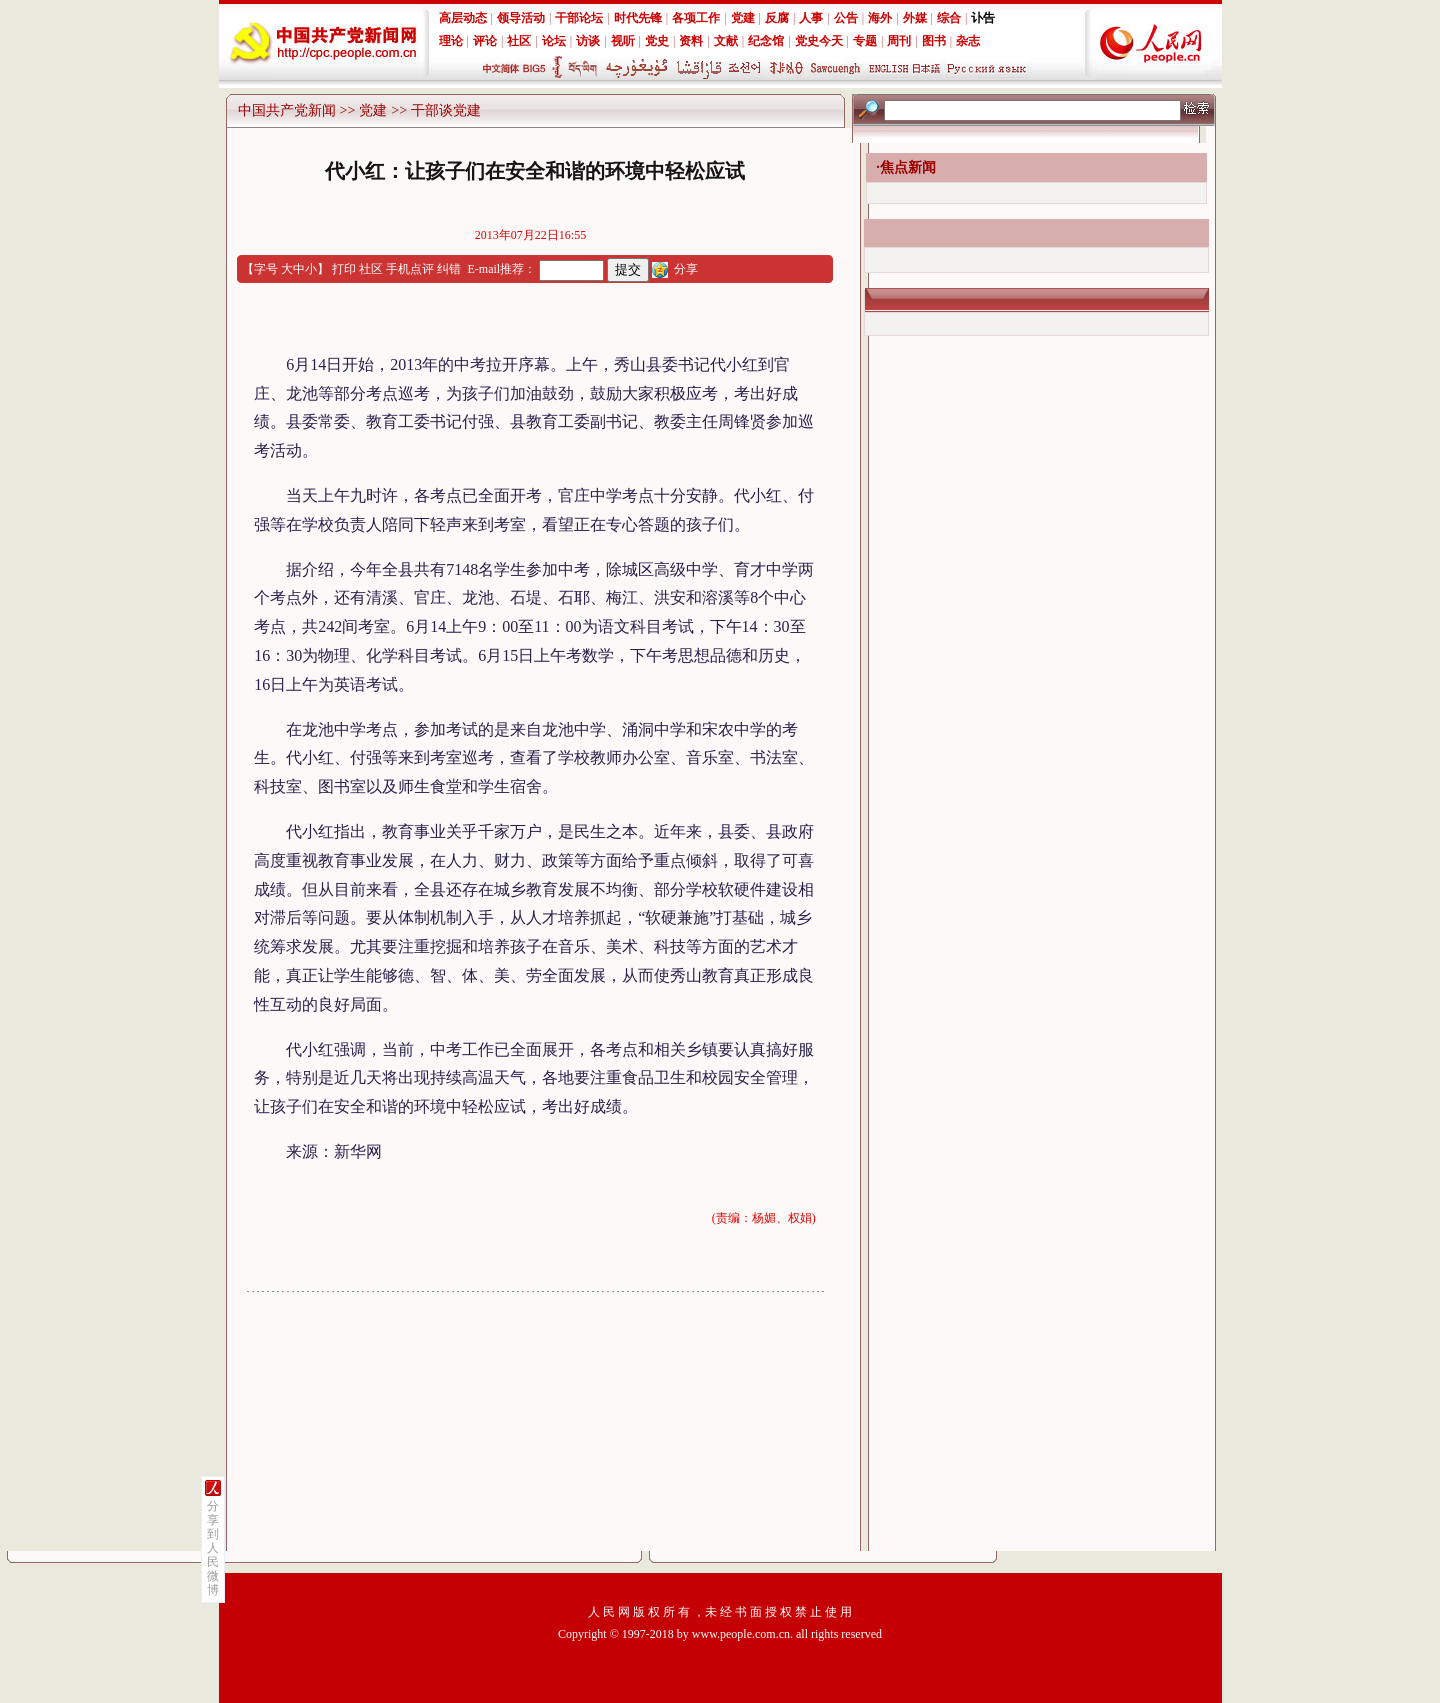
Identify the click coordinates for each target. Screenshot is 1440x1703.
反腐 (777, 18)
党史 (657, 41)
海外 (880, 18)
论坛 (554, 41)
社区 (519, 41)
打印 (344, 269)
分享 (686, 269)
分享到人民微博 (213, 1548)
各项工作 (696, 18)
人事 (811, 18)
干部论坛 (579, 18)
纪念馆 (766, 41)
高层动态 (463, 18)
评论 (485, 41)
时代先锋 (638, 18)
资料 (691, 41)
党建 (743, 18)
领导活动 (521, 18)
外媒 (915, 18)
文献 (726, 41)
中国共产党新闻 (287, 110)
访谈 (588, 41)
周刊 (899, 41)
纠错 (449, 269)
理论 (451, 41)
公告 (846, 18)
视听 (623, 41)
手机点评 (410, 269)
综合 (949, 18)
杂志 (968, 41)
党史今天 (819, 41)
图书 (934, 41)
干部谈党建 (446, 110)
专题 (865, 41)
